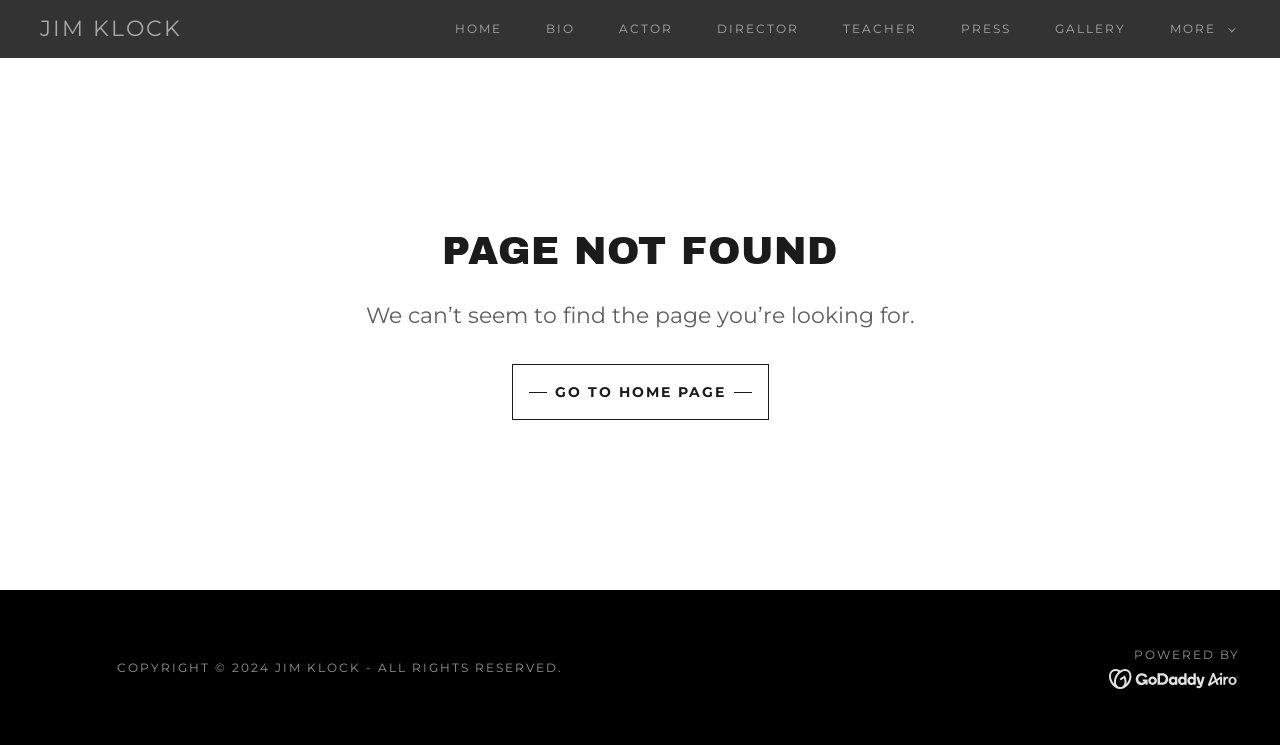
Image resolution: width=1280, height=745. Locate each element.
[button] (1199, 29)
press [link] (986, 28)
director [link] (758, 28)
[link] (111, 30)
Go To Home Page (640, 392)
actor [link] (646, 28)
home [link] (478, 28)
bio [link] (560, 28)
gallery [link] (1090, 28)
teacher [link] (880, 28)
